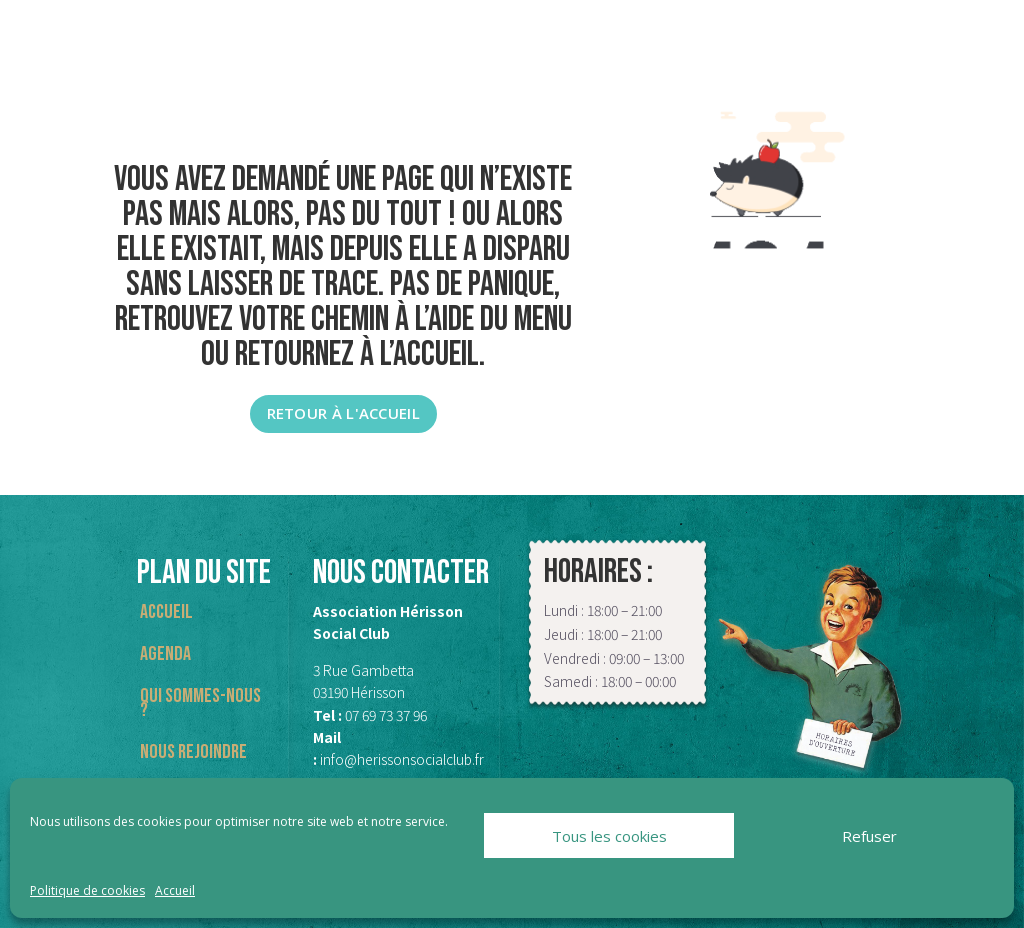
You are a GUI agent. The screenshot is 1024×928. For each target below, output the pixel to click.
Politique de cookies (87, 890)
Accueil (175, 890)
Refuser (869, 836)
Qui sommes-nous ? (200, 705)
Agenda (165, 656)
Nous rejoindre (193, 754)
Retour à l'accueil (343, 413)
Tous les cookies (609, 836)
